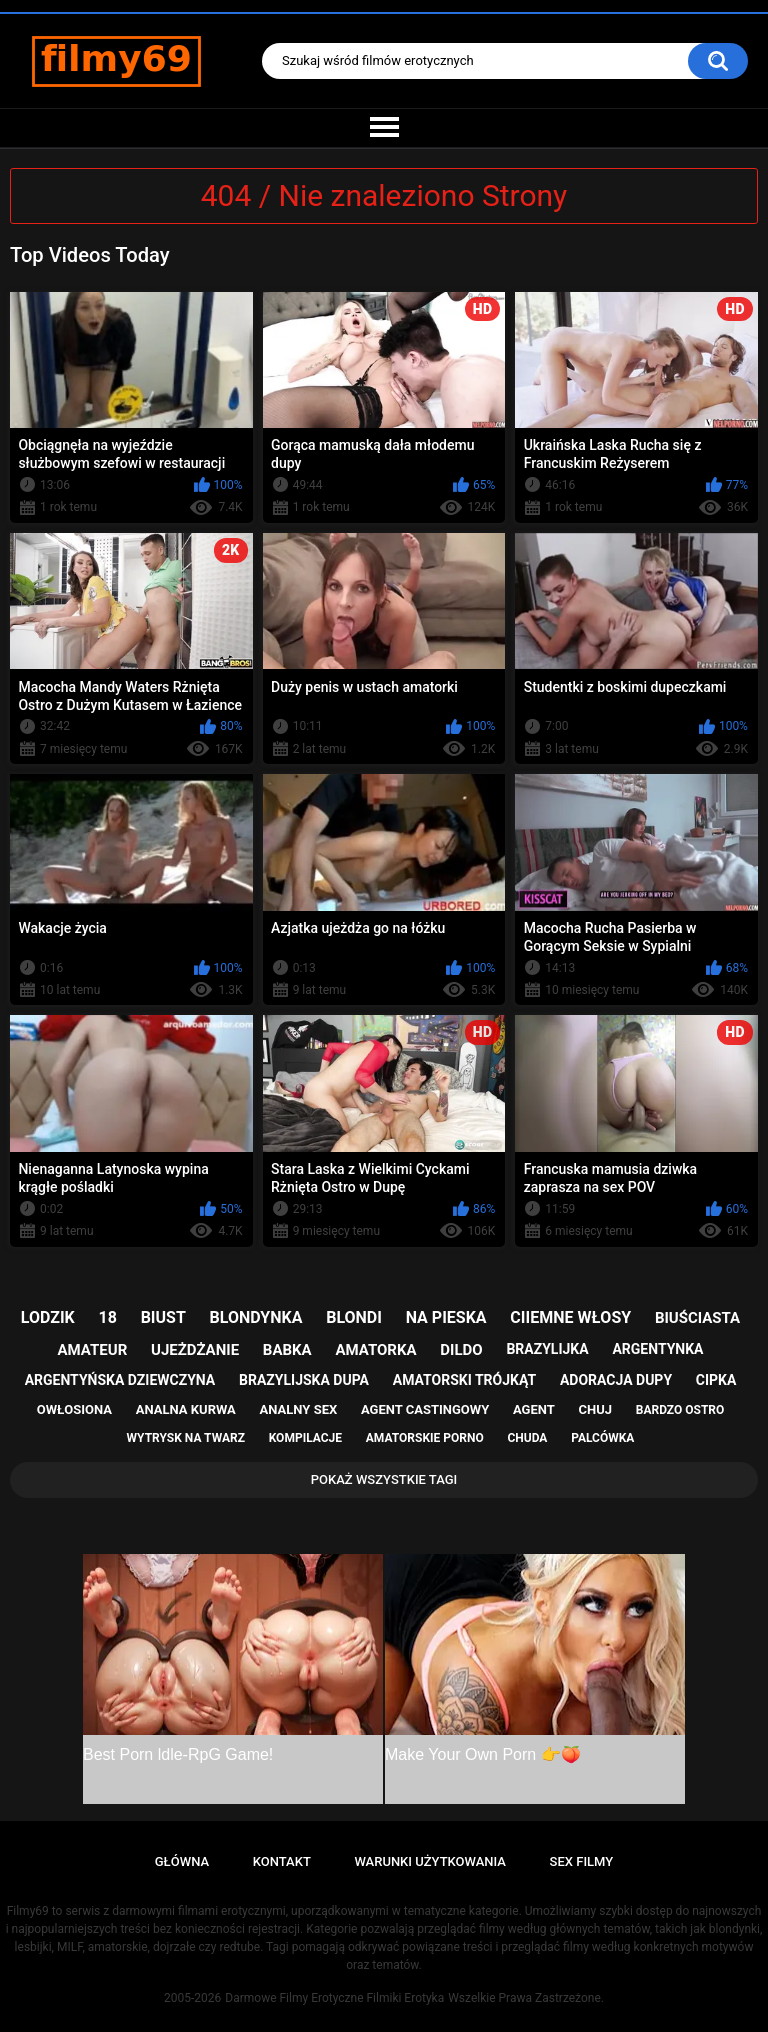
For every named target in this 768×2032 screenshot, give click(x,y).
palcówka (602, 1438)
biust (163, 1317)
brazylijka (547, 1349)
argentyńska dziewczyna (120, 1380)
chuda (527, 1438)
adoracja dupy (616, 1380)
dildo (461, 1350)
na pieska (446, 1317)
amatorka (375, 1350)
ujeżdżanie (195, 1350)
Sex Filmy (582, 1861)
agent (534, 1409)
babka (287, 1350)
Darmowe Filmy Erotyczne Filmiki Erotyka (334, 1998)
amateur (93, 1350)
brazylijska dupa (304, 1380)
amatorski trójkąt (464, 1380)
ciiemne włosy (570, 1317)
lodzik (48, 1317)
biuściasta (697, 1318)
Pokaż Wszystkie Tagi (384, 1479)
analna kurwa (186, 1409)
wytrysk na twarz (186, 1438)
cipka (716, 1380)
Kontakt (282, 1861)
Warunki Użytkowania (430, 1861)
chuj (596, 1409)
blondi (354, 1317)
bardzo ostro (680, 1410)
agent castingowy (425, 1409)
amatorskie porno (425, 1438)
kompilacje (305, 1438)
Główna (182, 1861)
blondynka (256, 1317)
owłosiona (74, 1409)
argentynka (657, 1349)
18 (108, 1317)
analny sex (299, 1409)
